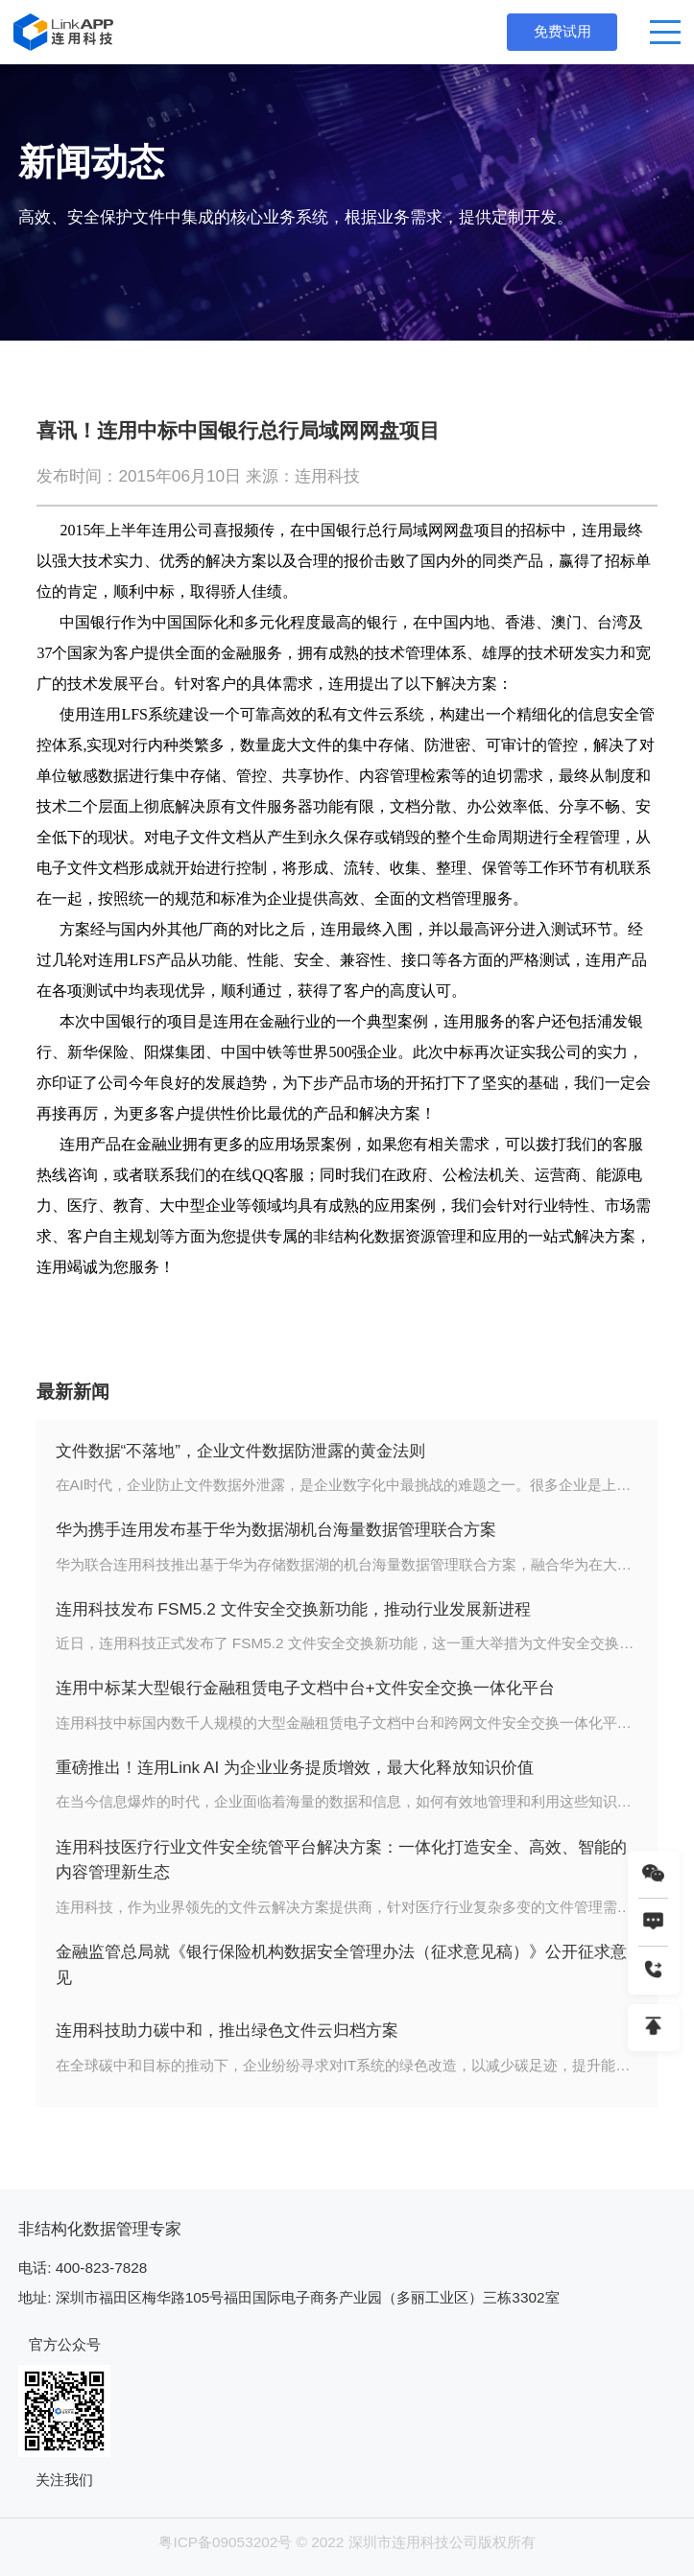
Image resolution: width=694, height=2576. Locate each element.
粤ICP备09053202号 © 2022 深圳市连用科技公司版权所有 (346, 2542)
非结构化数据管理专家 (99, 2228)
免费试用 (562, 31)
